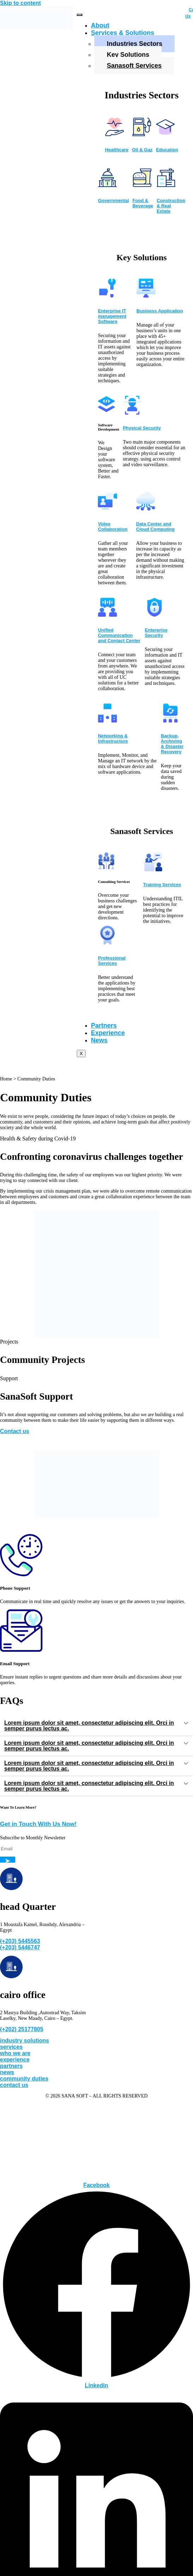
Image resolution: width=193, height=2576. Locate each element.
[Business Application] (146, 295)
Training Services (162, 884)
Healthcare (116, 149)
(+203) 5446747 (20, 1947)
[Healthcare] (114, 134)
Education (167, 149)
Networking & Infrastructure (113, 738)
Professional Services (111, 960)
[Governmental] (107, 185)
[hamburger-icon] (79, 15)
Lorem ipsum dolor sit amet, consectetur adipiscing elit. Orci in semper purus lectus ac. (89, 1725)
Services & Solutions (122, 32)
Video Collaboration (113, 526)
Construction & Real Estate (171, 206)
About (100, 25)
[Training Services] (152, 869)
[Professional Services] (107, 942)
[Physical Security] (132, 412)
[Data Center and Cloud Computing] (145, 508)
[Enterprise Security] (154, 614)
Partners (104, 1025)
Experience (108, 1032)
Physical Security (142, 428)
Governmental (113, 200)
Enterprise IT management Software (112, 316)
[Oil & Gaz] (141, 134)
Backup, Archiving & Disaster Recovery (172, 743)
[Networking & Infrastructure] (107, 720)
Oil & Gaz (142, 149)
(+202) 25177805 (21, 2029)
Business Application (159, 310)
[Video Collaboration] (107, 508)
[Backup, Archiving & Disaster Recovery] (170, 720)
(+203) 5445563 (20, 1941)
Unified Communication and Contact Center (119, 635)
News (99, 1040)
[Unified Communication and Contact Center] (107, 614)
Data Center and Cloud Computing (155, 526)
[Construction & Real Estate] (166, 185)
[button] (96, 1726)
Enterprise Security (156, 632)
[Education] (165, 134)
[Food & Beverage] (142, 185)
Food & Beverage (143, 203)
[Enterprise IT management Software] (107, 295)
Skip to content (20, 3)
